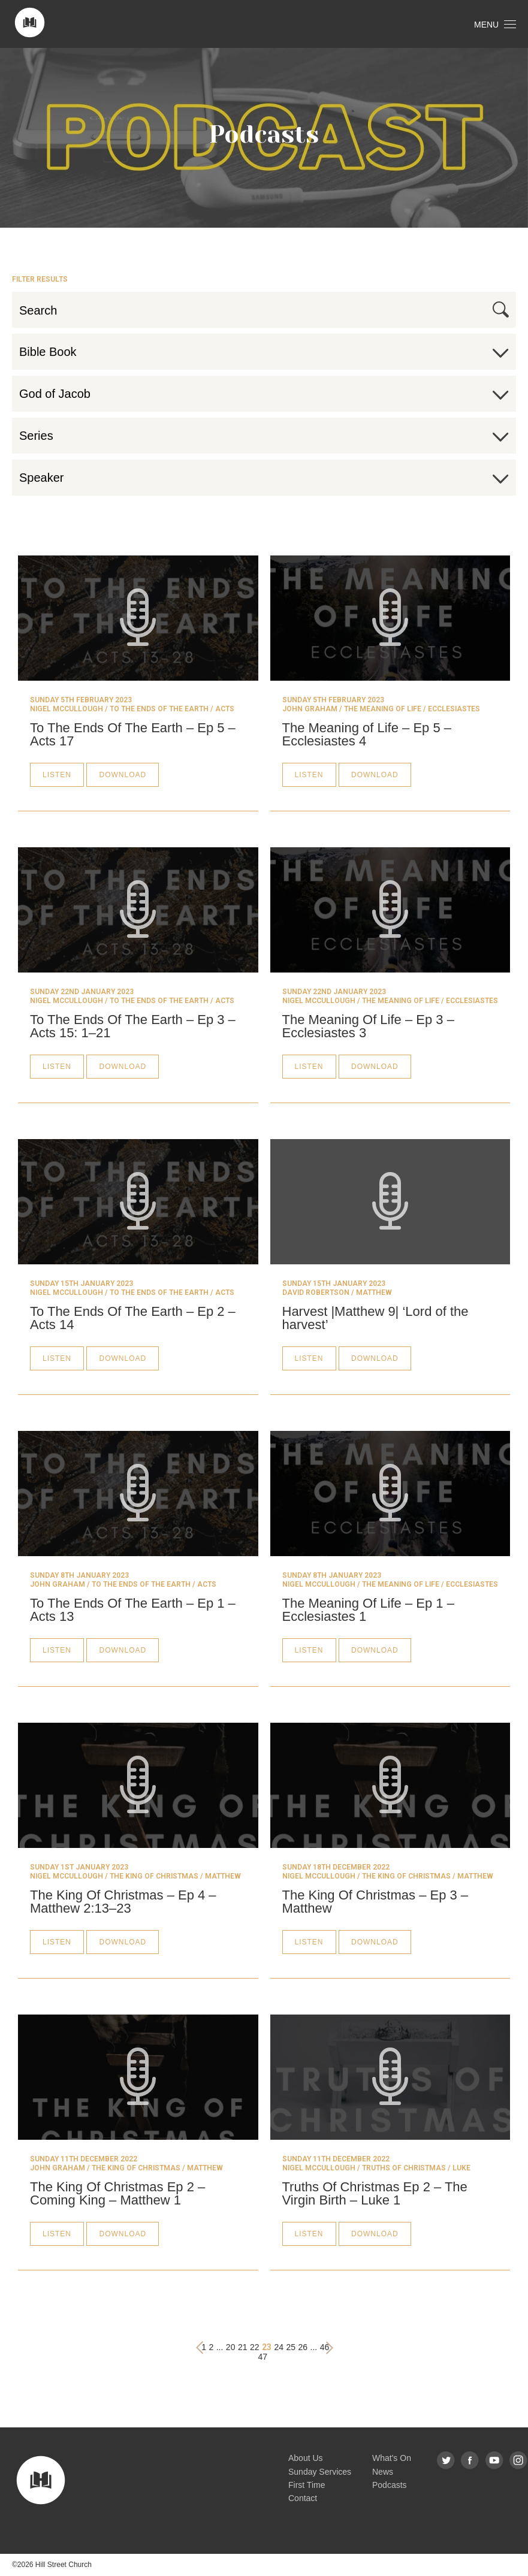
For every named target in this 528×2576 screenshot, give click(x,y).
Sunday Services (319, 2472)
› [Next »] (329, 2348)
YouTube (494, 2460)
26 (302, 2347)
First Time (306, 2485)
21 (243, 2347)
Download (122, 775)
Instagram (518, 2460)
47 (262, 2356)
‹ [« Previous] (200, 2347)
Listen (57, 775)
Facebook (470, 2460)
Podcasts (389, 2485)
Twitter (446, 2460)
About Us (305, 2458)
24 (278, 2347)
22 (255, 2347)
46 (325, 2347)
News (382, 2472)
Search (501, 309)
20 (231, 2347)
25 (290, 2347)
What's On (391, 2458)
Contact (302, 2498)
